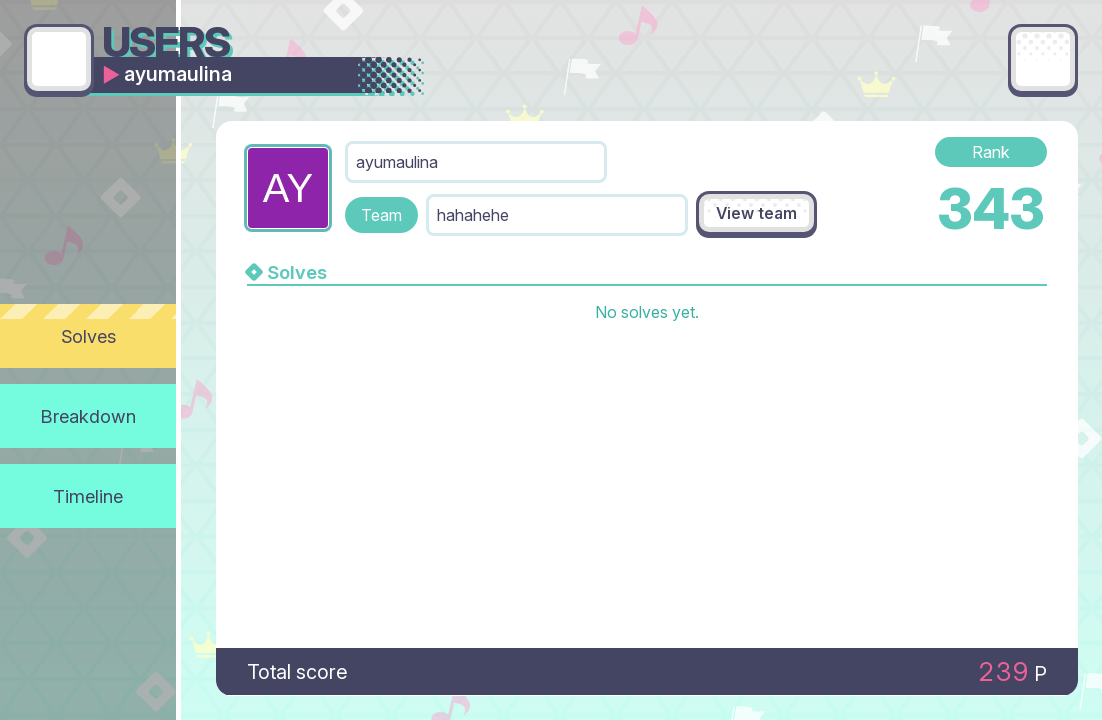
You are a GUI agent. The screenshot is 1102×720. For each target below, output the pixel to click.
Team (381, 215)
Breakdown (88, 416)
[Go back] (59, 59)
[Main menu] (1043, 59)
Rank (991, 152)
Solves (88, 336)
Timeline (88, 496)
